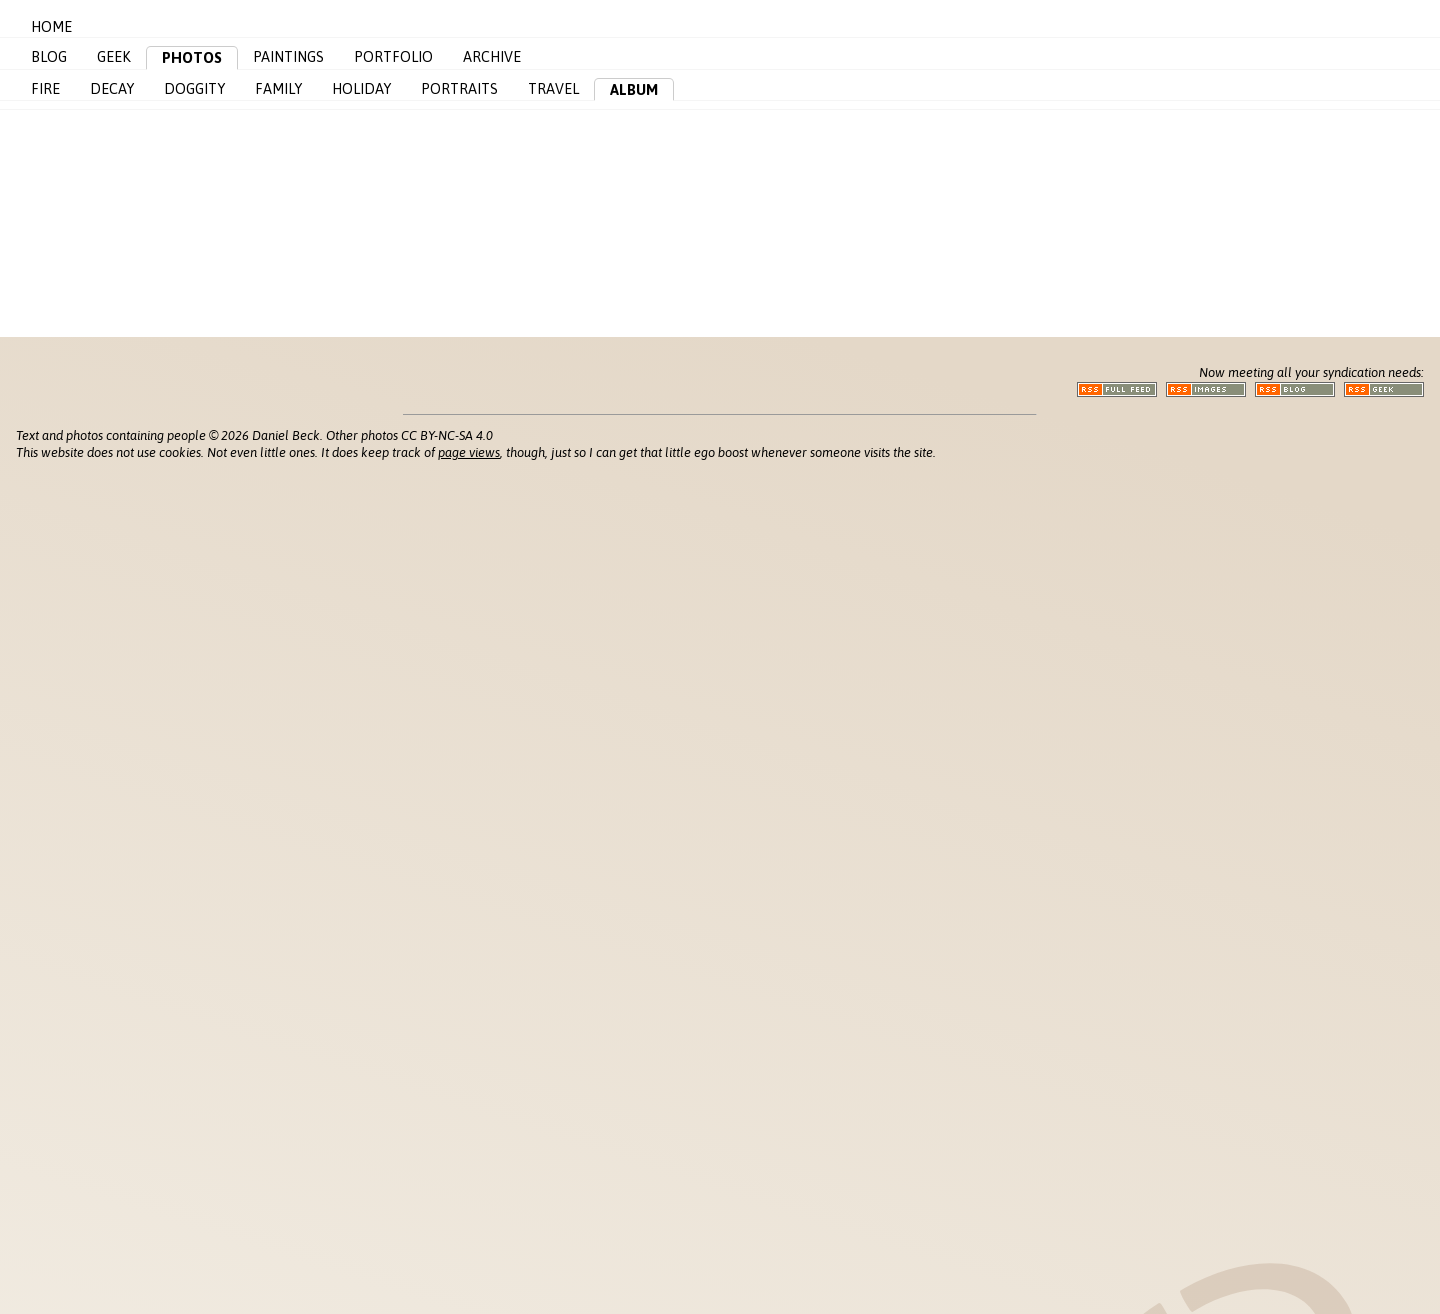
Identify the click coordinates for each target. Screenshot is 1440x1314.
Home (51, 27)
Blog (49, 57)
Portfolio (393, 57)
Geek (114, 57)
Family (278, 89)
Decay (112, 89)
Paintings (288, 57)
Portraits (459, 89)
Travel (553, 89)
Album (634, 90)
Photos (192, 58)
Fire (45, 89)
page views (469, 452)
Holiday (361, 89)
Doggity (194, 89)
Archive (492, 57)
